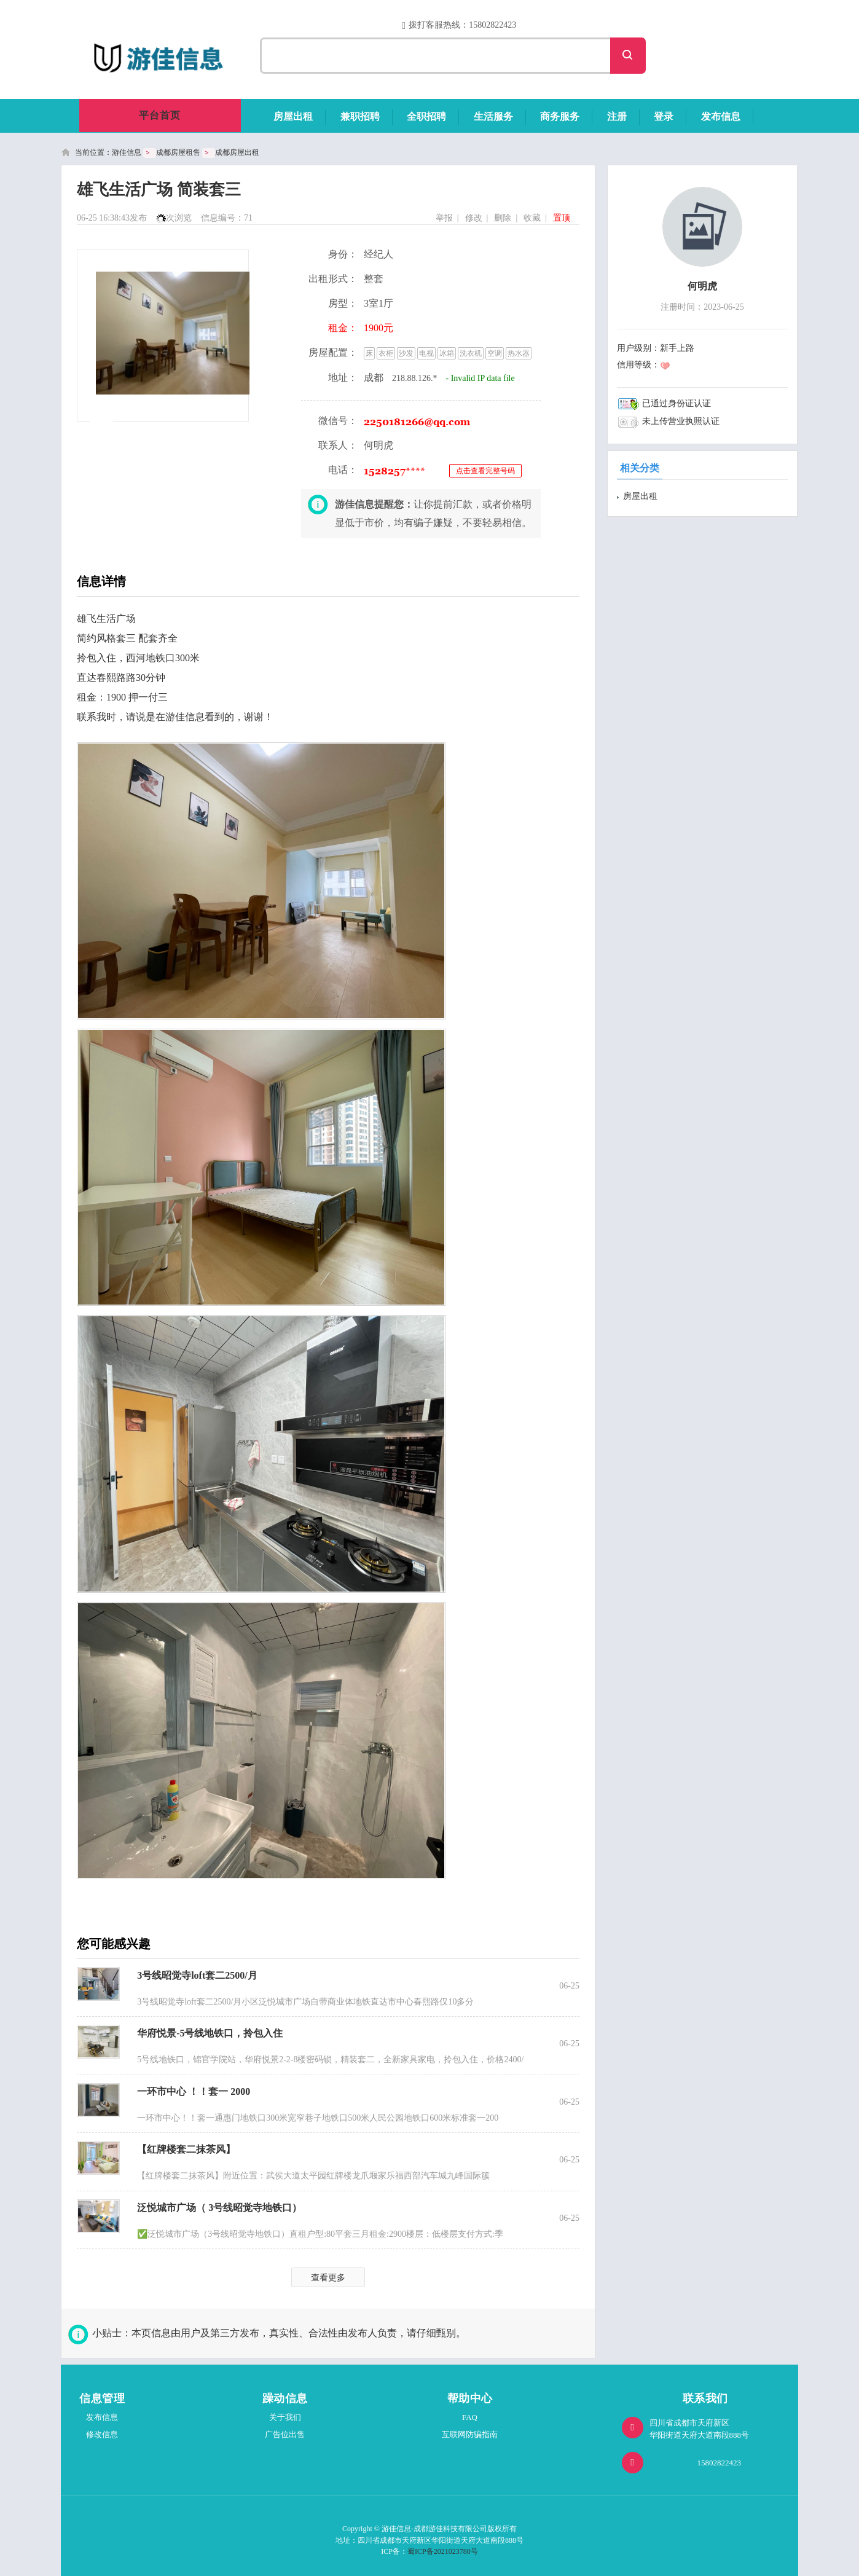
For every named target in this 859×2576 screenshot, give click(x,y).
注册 (617, 116)
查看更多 (328, 2277)
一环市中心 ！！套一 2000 (193, 2091)
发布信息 (720, 116)
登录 (663, 116)
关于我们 (285, 2417)
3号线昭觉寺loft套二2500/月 (197, 1975)
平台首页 (160, 115)
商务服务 (559, 116)
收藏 (532, 217)
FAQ (469, 2417)
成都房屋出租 (237, 152)
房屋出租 (293, 116)
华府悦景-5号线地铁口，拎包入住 (210, 2033)
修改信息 (102, 2434)
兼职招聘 (360, 116)
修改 (473, 217)
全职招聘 (426, 116)
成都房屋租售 (178, 152)
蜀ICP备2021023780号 (442, 2551)
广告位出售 (285, 2434)
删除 (502, 217)
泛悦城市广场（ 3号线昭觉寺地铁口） (219, 2207)
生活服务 (493, 116)
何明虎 (702, 286)
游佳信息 (126, 152)
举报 (444, 217)
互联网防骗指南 (470, 2434)
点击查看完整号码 (485, 470)
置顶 (561, 217)
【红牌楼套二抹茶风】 (186, 2149)
